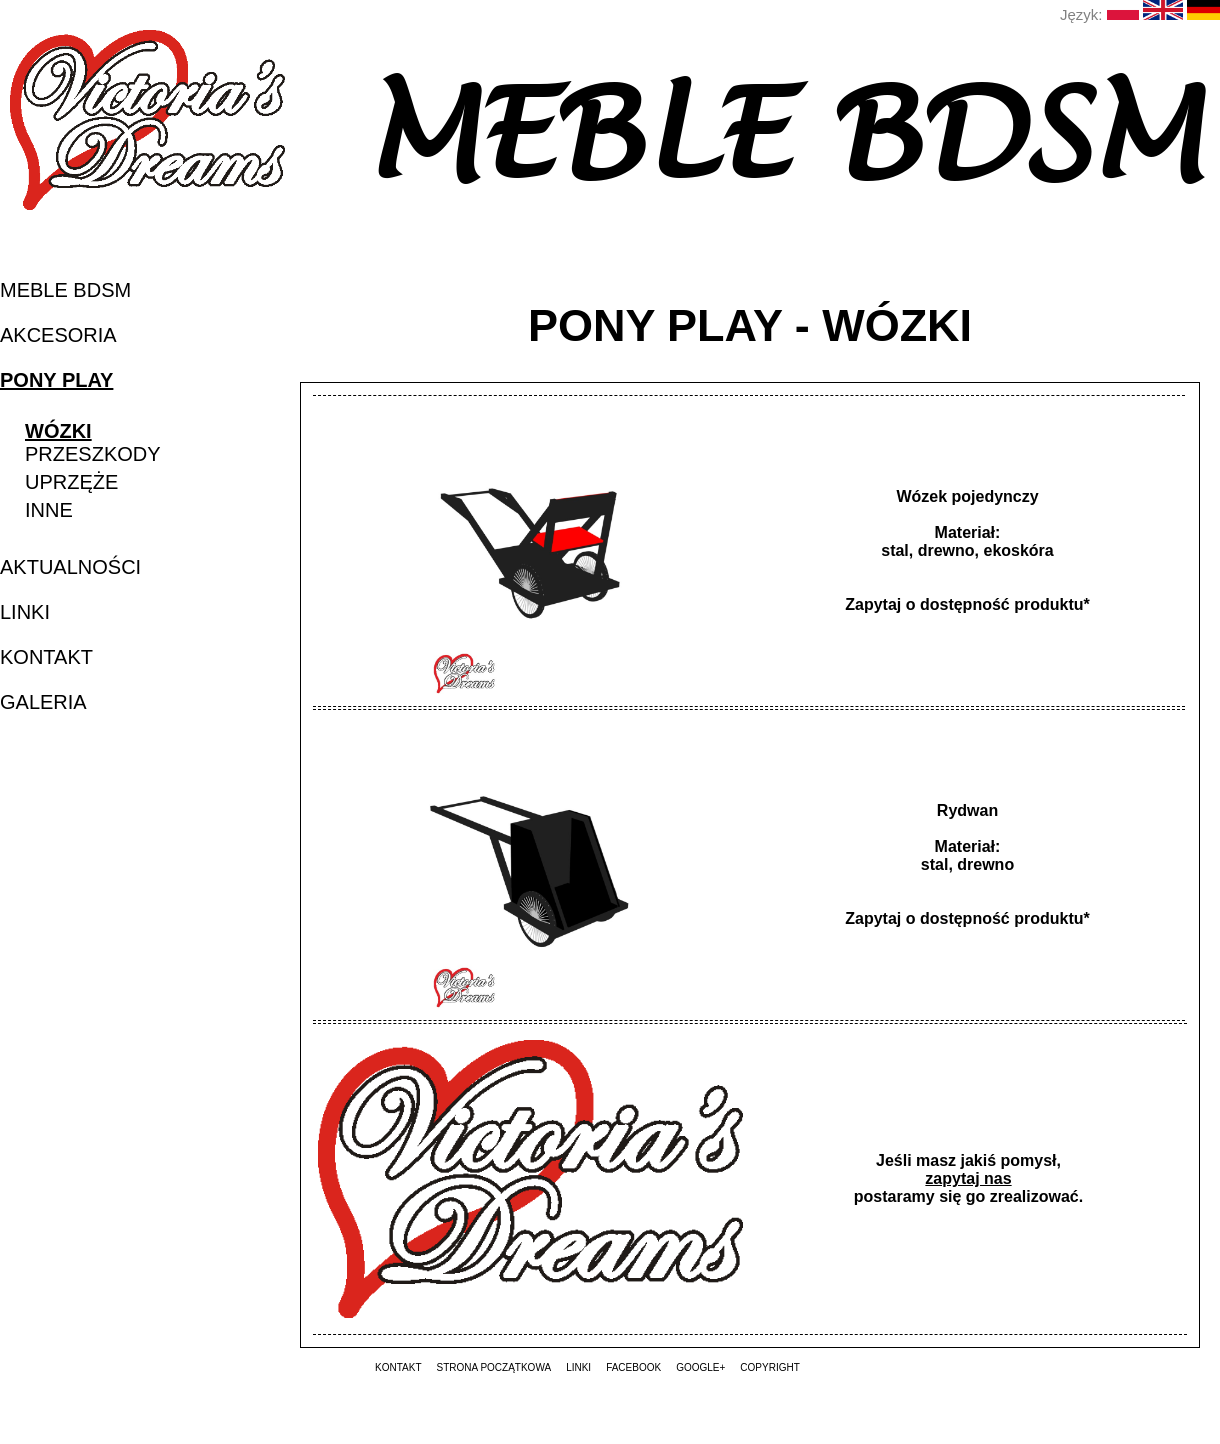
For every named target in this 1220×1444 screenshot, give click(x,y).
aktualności (70, 567)
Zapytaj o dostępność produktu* (967, 604)
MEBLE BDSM (65, 290)
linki (25, 612)
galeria (43, 702)
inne (49, 510)
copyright (769, 1367)
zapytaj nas (968, 1178)
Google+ (700, 1367)
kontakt (46, 657)
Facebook (633, 1367)
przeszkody (93, 454)
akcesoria (58, 335)
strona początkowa (493, 1367)
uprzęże (71, 482)
